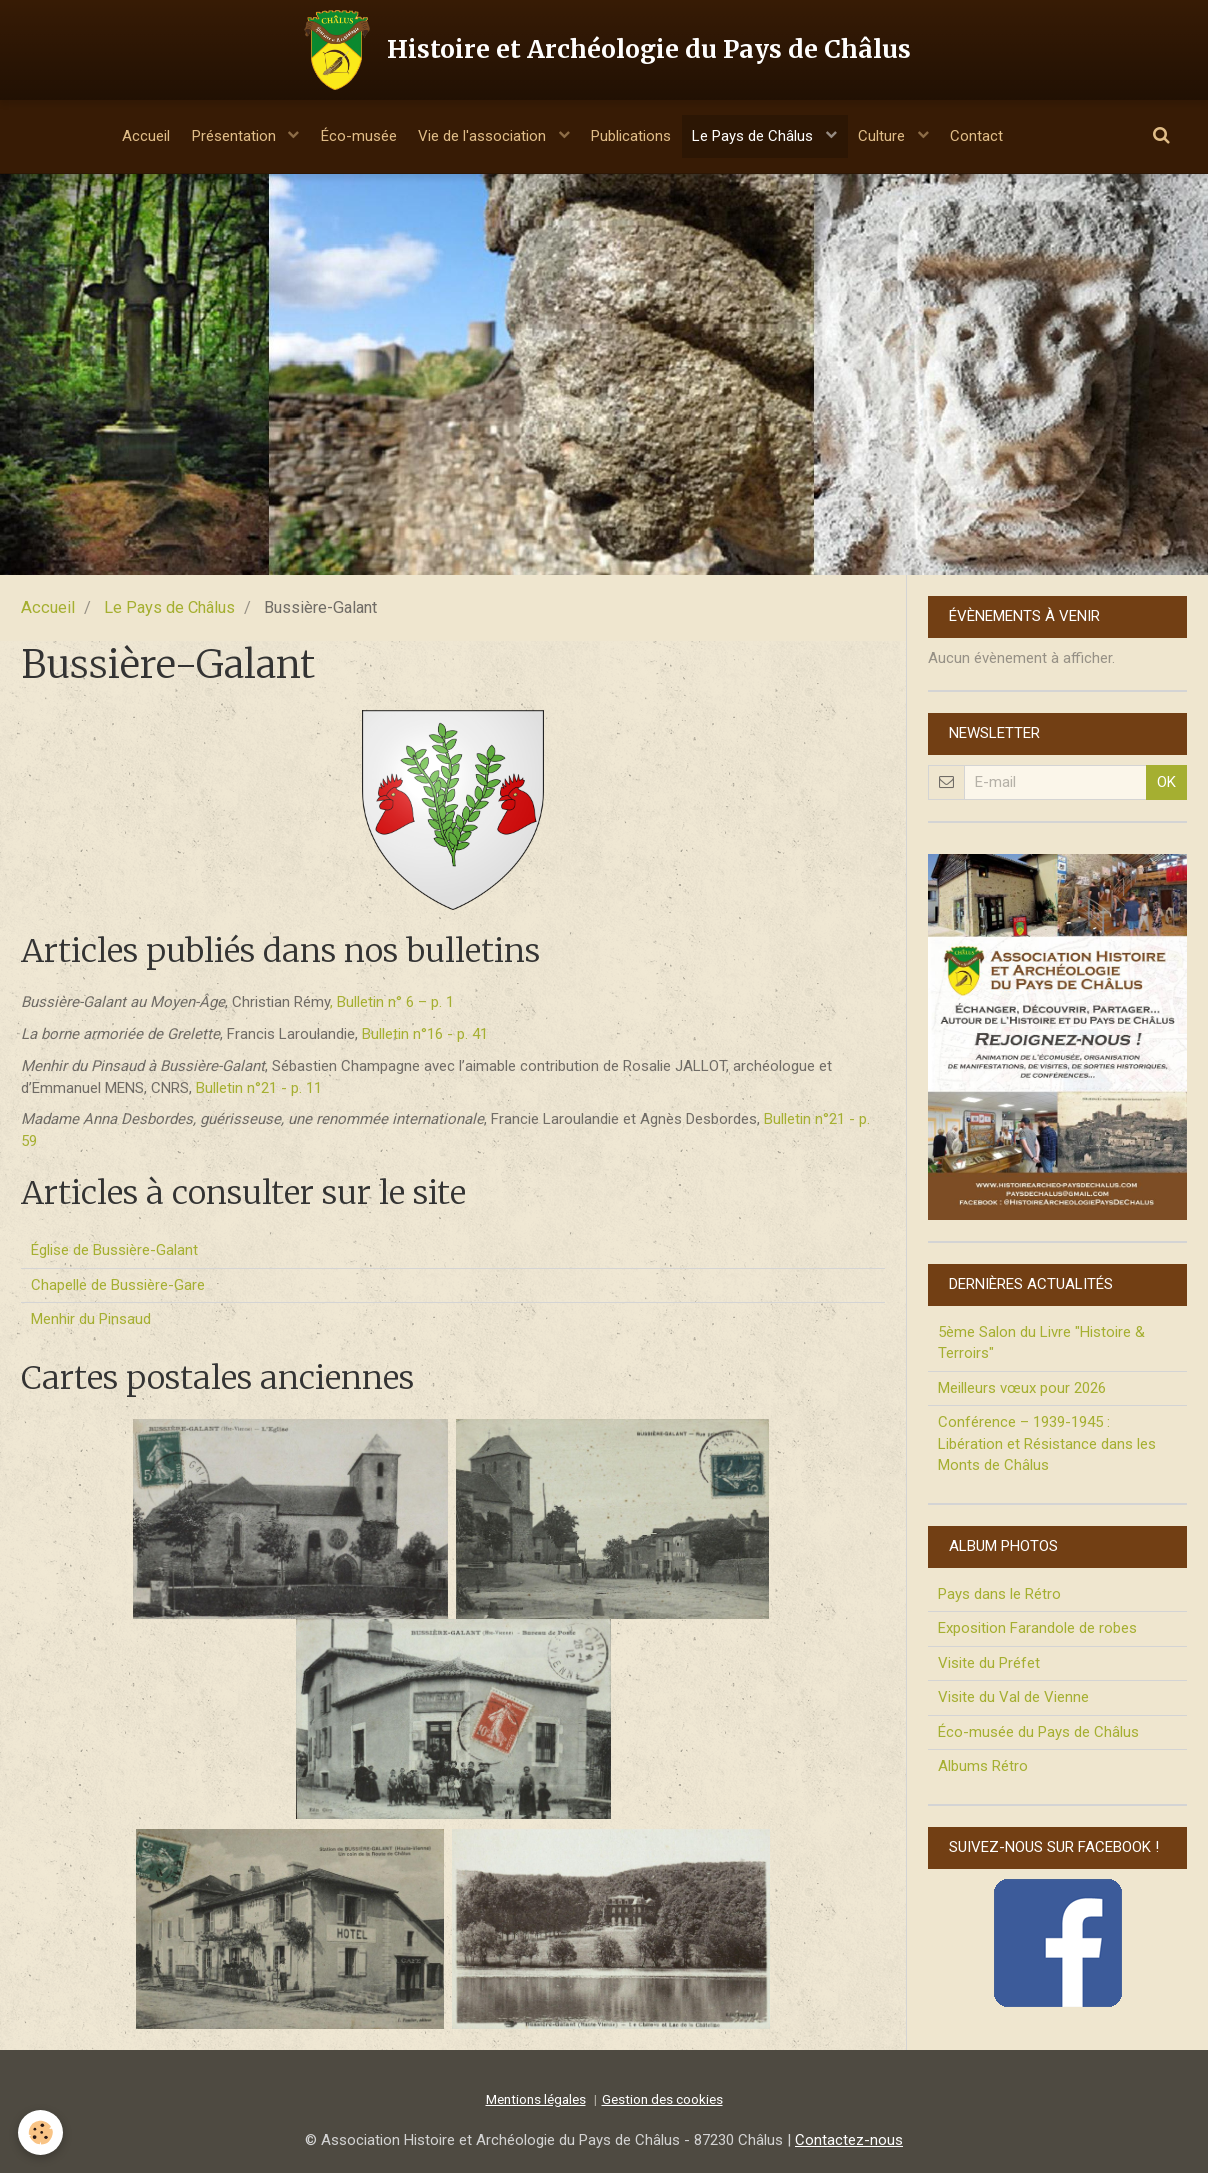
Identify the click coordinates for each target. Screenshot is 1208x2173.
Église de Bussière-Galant (114, 1250)
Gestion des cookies (662, 2099)
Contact (1006, 136)
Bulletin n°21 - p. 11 (259, 1088)
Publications (635, 136)
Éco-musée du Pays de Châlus (1038, 1732)
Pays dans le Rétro (999, 1594)
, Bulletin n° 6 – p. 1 (392, 1002)
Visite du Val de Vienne (1013, 1697)
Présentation (214, 136)
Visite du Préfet (989, 1663)
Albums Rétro (983, 1766)
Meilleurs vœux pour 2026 (1022, 1388)
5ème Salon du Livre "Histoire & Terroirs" (1041, 1342)
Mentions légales (536, 2099)
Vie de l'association (480, 136)
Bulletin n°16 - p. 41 (425, 1034)
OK (1166, 782)
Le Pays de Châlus (767, 136)
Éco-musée (346, 136)
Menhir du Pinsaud (91, 1319)
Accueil (116, 136)
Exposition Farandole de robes (1037, 1628)
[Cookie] (42, 2131)
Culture (905, 136)
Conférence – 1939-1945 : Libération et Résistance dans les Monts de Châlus (1047, 1443)
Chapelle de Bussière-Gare (118, 1285)
